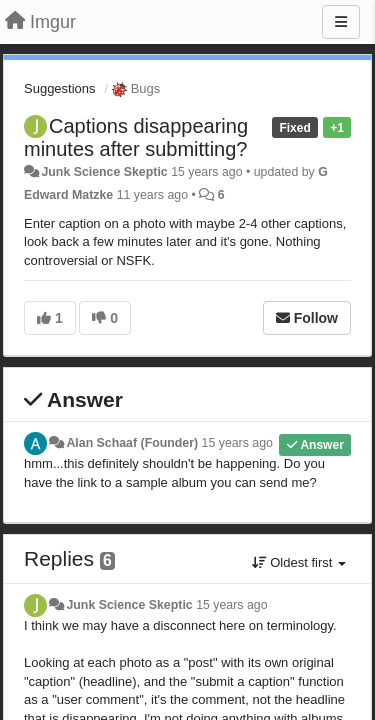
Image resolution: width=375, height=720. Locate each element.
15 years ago (237, 443)
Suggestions (60, 88)
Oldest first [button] (299, 562)
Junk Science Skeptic (104, 172)
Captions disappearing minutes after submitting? (136, 137)
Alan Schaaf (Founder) (132, 443)
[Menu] (341, 22)
